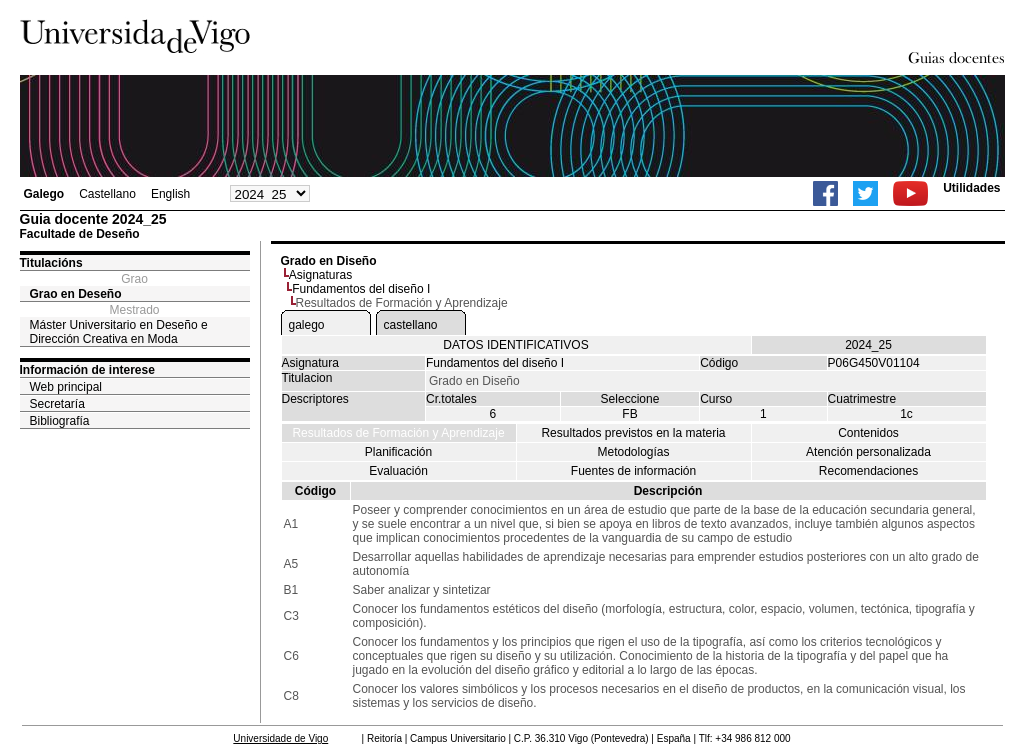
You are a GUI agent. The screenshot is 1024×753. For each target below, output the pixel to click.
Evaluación (398, 471)
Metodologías (633, 452)
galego (307, 325)
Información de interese (87, 370)
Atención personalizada (868, 452)
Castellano (107, 194)
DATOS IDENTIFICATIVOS (515, 345)
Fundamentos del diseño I (361, 289)
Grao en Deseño (76, 294)
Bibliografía (60, 421)
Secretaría (57, 404)
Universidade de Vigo (280, 738)
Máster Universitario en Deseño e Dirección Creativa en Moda (119, 332)
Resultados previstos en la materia (633, 433)
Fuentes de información (633, 471)
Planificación (398, 452)
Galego (44, 194)
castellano (411, 325)
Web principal (66, 387)
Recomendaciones (868, 471)
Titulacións (51, 263)
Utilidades (971, 188)
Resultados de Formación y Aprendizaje (398, 433)
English (170, 194)
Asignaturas (320, 275)
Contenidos (868, 433)
